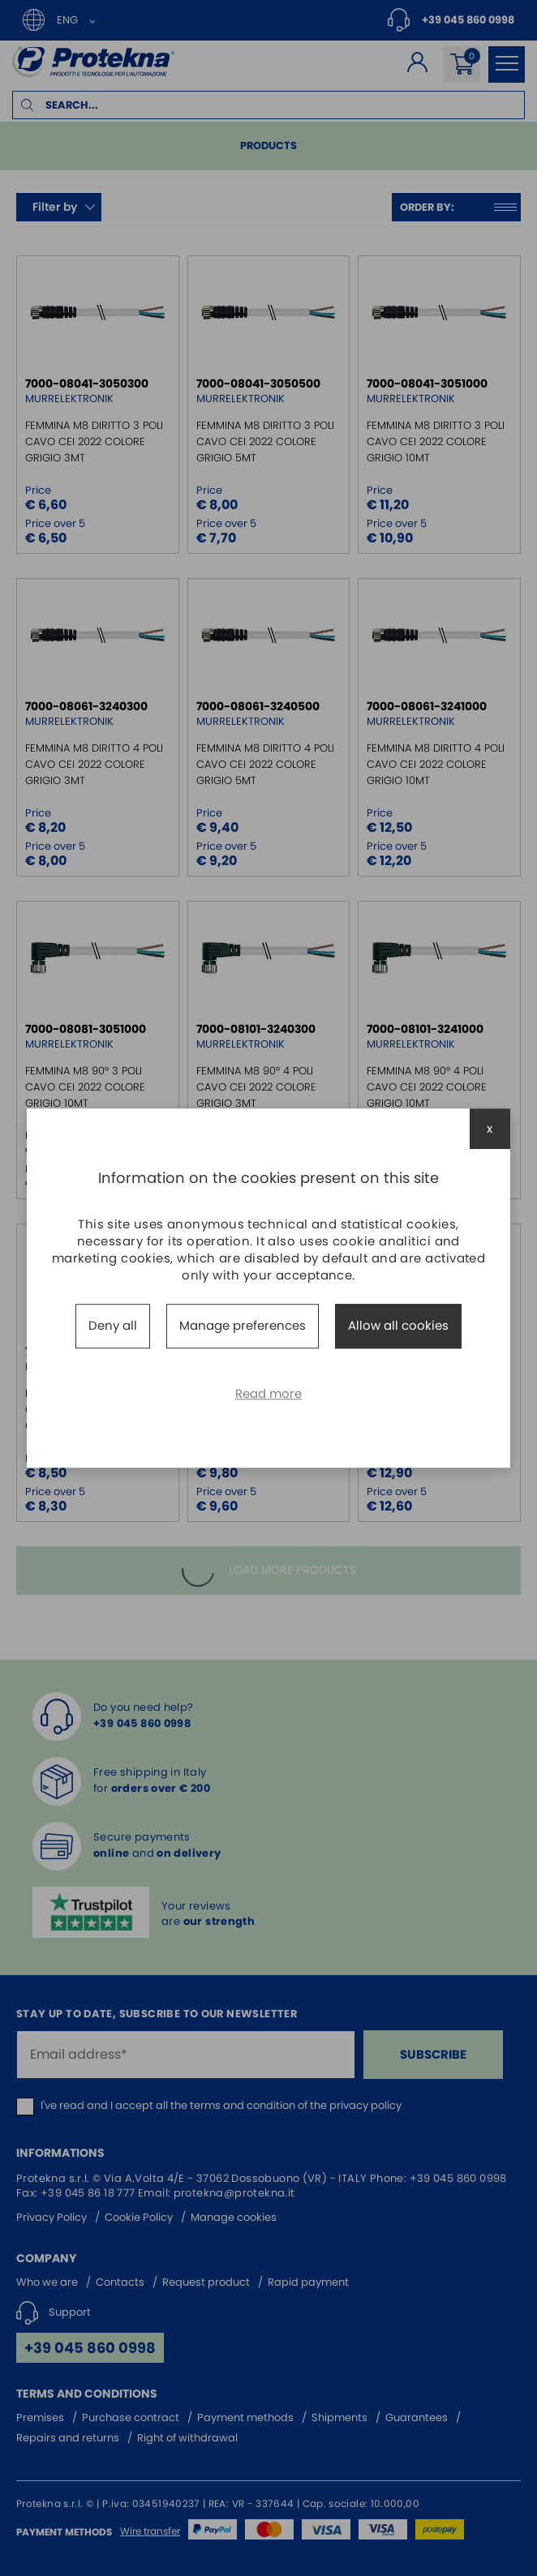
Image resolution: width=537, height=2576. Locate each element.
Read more (268, 1393)
